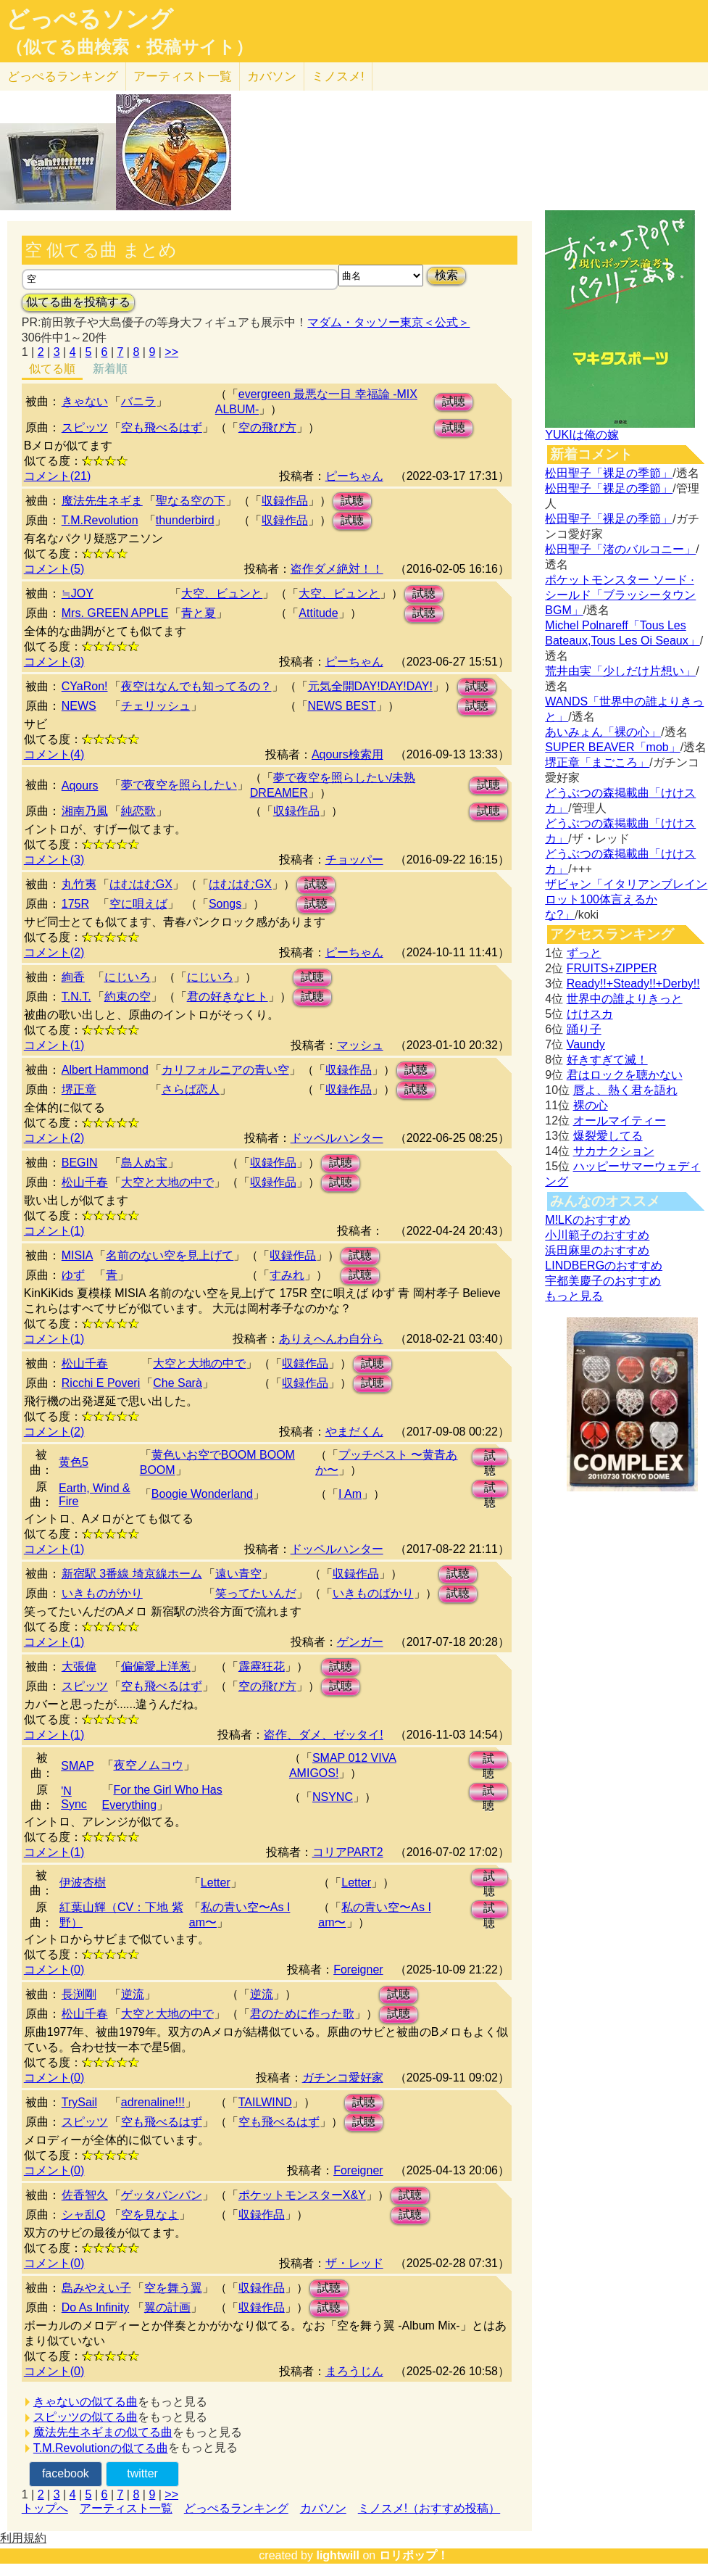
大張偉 (79, 1666)
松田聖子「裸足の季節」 (608, 473)
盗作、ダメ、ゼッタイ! (323, 1734)
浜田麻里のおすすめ (597, 1250)
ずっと (584, 953)
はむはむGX (140, 884)
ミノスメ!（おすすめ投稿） (429, 2508)
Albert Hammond (105, 1070)
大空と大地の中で (167, 1182)
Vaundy (586, 1044)
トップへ (45, 2508)
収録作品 (285, 500)
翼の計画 (167, 2307)
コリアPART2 (347, 1852)
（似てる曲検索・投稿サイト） (129, 47)
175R (75, 904)
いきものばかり (373, 1593)
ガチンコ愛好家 (342, 2077)
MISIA (77, 1255)
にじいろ (127, 977)
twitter (142, 2473)
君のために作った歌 (302, 2014)
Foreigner (358, 1969)
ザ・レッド (354, 2263)
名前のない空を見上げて (169, 1255)
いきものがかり (102, 1593)
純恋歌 (138, 811)
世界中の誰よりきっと (625, 999)
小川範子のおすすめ (597, 1235)
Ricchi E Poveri (101, 1383)
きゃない (85, 401)
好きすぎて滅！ (607, 1059)
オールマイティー (619, 1120)
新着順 (110, 369)
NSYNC (332, 1797)
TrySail (79, 2102)
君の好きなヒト (227, 996)
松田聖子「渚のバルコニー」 (620, 549)
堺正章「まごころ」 (597, 762)
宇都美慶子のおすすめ (603, 1281)
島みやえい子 (96, 2288)
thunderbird (185, 520)
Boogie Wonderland (202, 1494)
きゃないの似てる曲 (85, 2401)
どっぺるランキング (236, 2508)
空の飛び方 (267, 427)
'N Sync (74, 1797)
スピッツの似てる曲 (85, 2417)
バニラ (138, 401)
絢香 (73, 977)
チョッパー (354, 859)
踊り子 (584, 1029)
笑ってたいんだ (255, 1593)
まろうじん (354, 2371)
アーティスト (182, 76)
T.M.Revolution (100, 520)
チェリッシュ (156, 706)
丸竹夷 (79, 884)
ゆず (73, 1275)
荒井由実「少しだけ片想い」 (620, 671)
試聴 (453, 401)
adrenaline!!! (153, 2102)
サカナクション (613, 1151)
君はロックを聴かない (625, 1075)
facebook (65, 2473)
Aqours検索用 (347, 754)
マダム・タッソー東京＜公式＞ (388, 322)
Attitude (318, 613)
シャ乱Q (83, 2214)
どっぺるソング (89, 19)
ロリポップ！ (414, 2555)
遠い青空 (238, 1573)
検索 (446, 275)
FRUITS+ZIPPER (612, 968)
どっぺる (62, 76)
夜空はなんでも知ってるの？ (196, 686)
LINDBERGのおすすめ (603, 1265)
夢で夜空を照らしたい (179, 785)
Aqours (80, 785)
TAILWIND (265, 2102)
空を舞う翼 (173, 2288)
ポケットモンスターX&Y (302, 2195)
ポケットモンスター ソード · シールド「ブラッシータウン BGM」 (620, 594)
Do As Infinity (95, 2307)
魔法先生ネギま (102, 500)
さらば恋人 (191, 1089)
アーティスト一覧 (126, 2508)
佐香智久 (85, 2195)
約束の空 (127, 996)
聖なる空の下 (190, 500)
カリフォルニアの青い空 (225, 1070)
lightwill (337, 2555)
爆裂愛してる (608, 1136)
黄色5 (73, 1462)
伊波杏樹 (82, 1882)
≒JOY (77, 593)
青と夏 (198, 613)
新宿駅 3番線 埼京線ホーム (132, 1573)
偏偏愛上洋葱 (156, 1666)
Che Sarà (177, 1383)
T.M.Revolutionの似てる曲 (100, 2448)
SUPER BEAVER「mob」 (612, 747)
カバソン (271, 76)
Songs (225, 904)
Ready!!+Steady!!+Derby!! (633, 983)
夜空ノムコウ (148, 1765)
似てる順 (52, 369)
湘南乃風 (85, 811)
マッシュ (360, 1045)
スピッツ (85, 427)
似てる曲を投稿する (78, 302)
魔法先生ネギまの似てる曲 (102, 2432)
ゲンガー (360, 1642)
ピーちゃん (354, 476)
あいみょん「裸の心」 (603, 732)
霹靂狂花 (261, 1666)
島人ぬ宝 (144, 1162)
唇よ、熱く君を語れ (625, 1090)
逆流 (132, 1994)
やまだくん (354, 1431)
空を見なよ (150, 2214)
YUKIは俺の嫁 (581, 434)
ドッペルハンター (337, 1138)
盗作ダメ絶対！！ (337, 569)
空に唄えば (138, 904)
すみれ (287, 1275)
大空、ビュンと (221, 593)
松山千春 (85, 1182)
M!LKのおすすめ (587, 1220)
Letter (215, 1882)
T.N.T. (76, 996)
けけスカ (590, 1014)
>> (171, 352)
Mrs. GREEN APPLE (115, 613)
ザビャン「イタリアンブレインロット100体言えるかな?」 (626, 899)
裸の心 (590, 1105)
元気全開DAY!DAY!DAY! (370, 686)
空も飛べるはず (161, 427)
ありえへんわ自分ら (331, 1339)
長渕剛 (79, 1994)
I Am (350, 1494)
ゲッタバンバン (161, 2195)
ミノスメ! (338, 76)
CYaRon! (85, 686)
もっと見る (574, 1296)
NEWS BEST (342, 706)
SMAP (77, 1766)
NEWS (79, 706)
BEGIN (80, 1162)
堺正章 (79, 1089)
